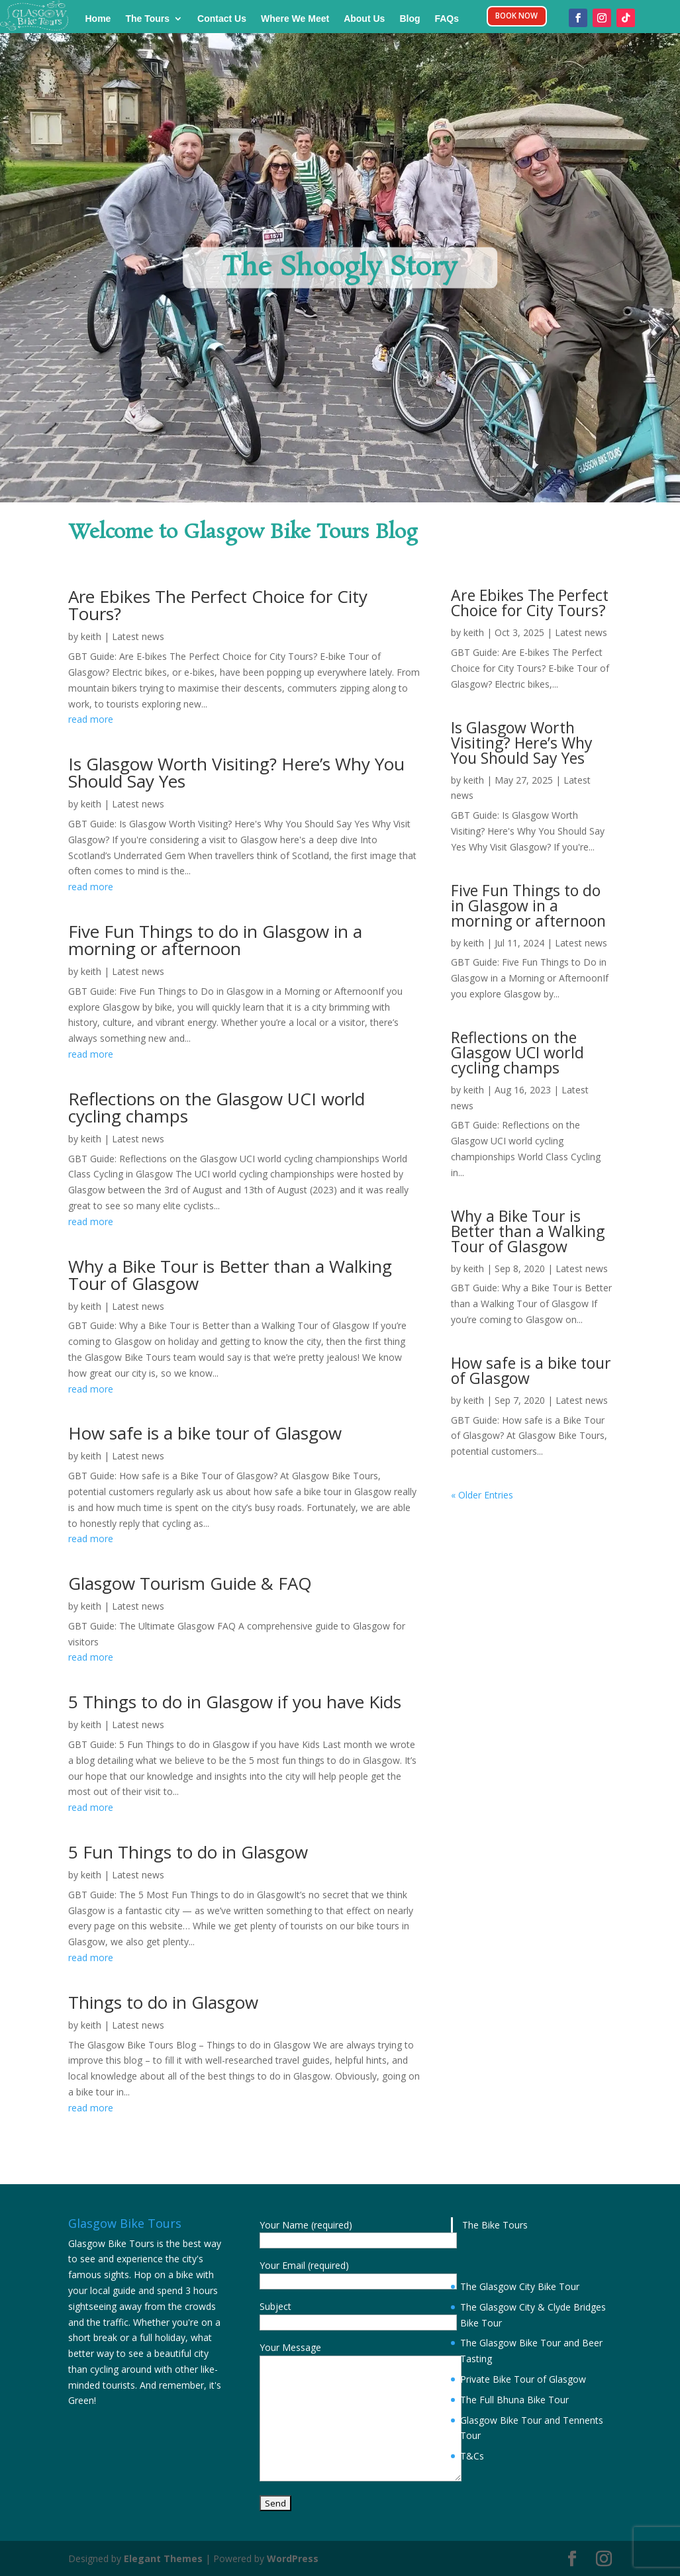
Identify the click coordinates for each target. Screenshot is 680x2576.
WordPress (292, 2558)
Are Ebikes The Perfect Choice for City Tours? (217, 604)
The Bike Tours (495, 2225)
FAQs (446, 19)
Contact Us (221, 19)
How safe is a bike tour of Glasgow (205, 1433)
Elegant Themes (163, 2558)
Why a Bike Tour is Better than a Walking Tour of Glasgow (230, 1274)
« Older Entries (482, 1495)
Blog (409, 19)
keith (91, 636)
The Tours (147, 19)
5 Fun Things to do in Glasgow (188, 1852)
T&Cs (472, 2456)
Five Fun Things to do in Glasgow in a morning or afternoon (215, 939)
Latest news (138, 636)
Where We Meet (295, 19)
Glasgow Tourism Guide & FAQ (190, 1583)
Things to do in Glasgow (163, 2002)
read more (90, 719)
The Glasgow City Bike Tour (519, 2286)
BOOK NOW (517, 17)
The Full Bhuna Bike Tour (514, 2399)
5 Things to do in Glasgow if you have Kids (234, 1702)
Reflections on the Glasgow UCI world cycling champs (216, 1107)
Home (98, 19)
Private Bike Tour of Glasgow (523, 2379)
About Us (364, 19)
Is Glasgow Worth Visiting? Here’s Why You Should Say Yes (236, 772)
